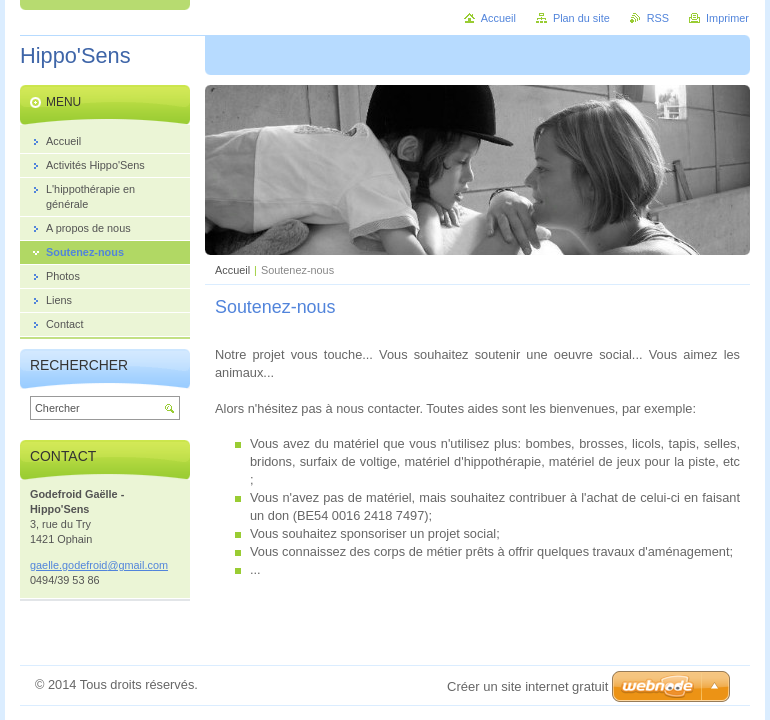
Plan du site (581, 18)
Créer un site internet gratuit (527, 686)
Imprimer (727, 18)
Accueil (232, 270)
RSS (658, 18)
